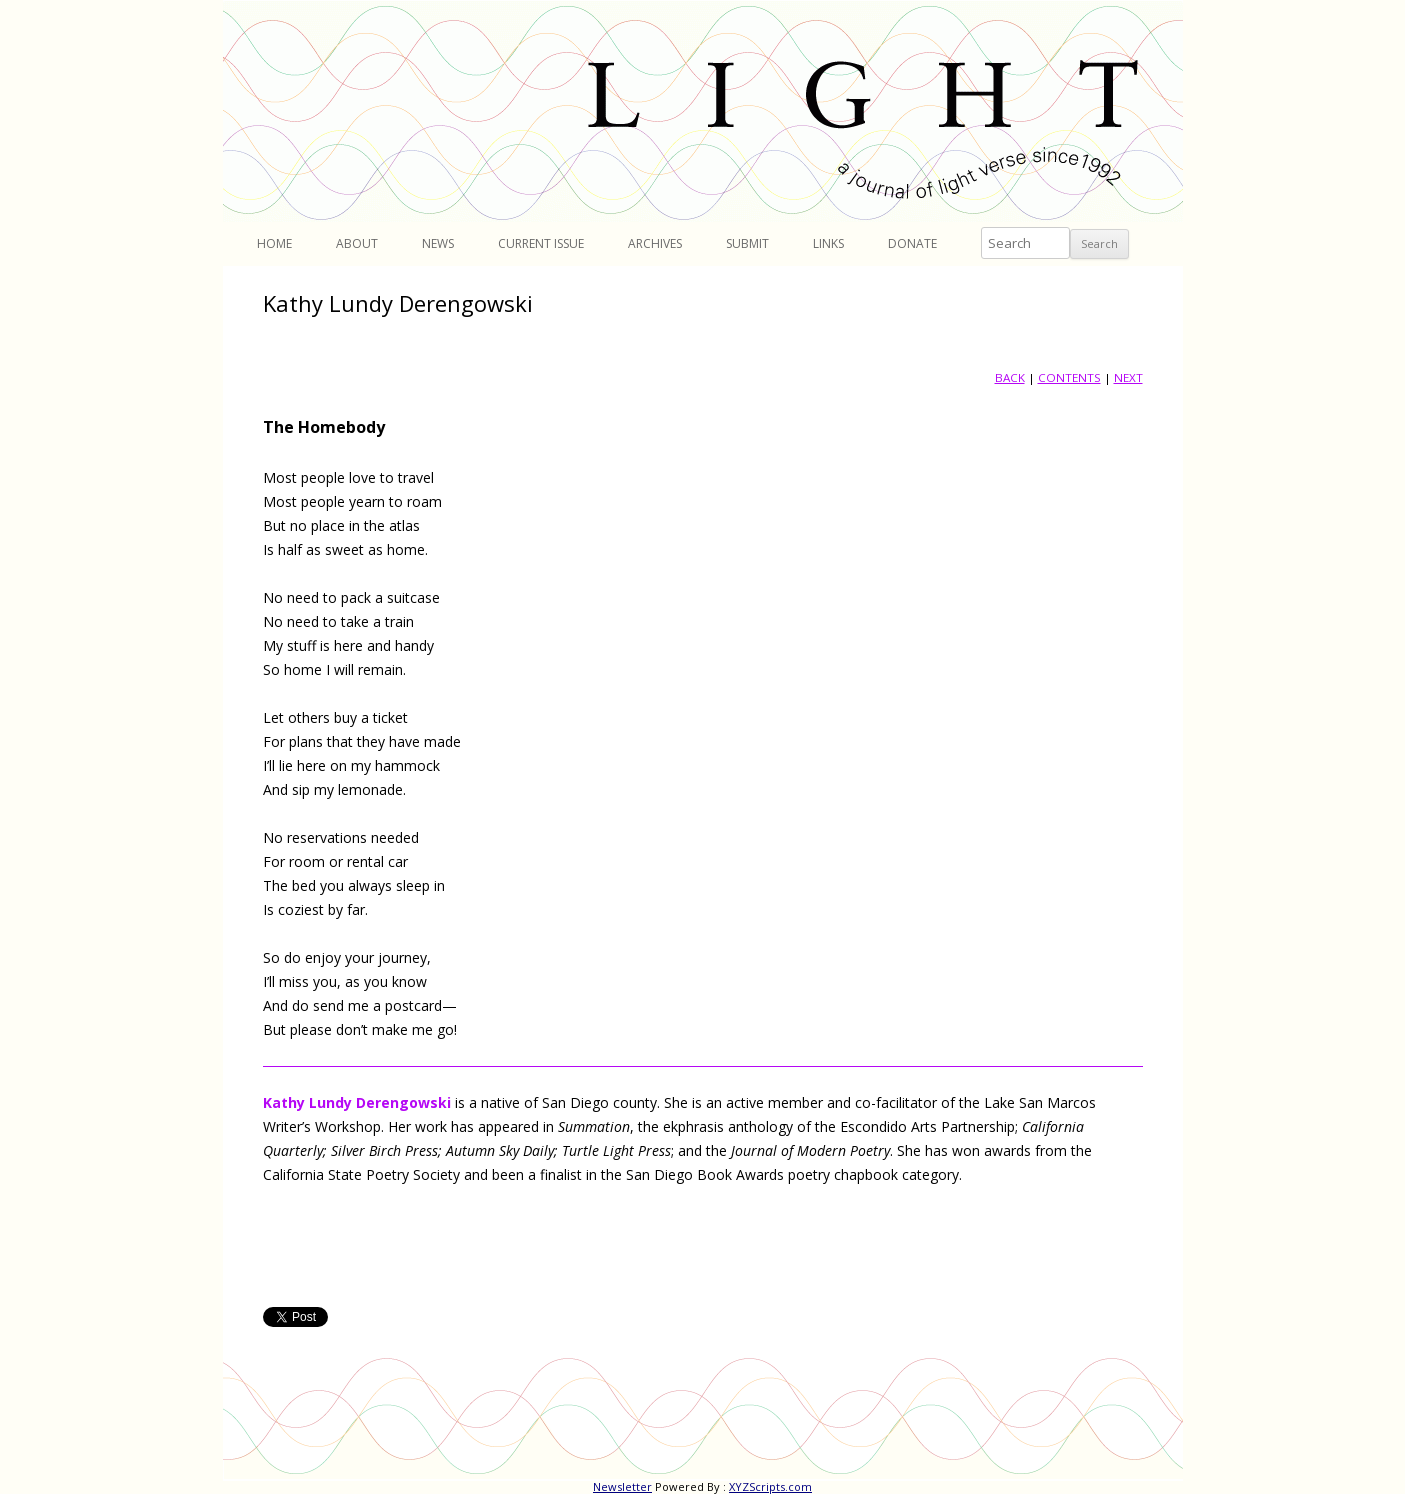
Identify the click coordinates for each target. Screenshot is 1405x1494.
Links (828, 243)
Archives (655, 243)
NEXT (1128, 377)
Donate (912, 243)
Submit (747, 243)
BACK (1010, 377)
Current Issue (541, 243)
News (438, 243)
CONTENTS (1069, 377)
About (357, 243)
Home (274, 243)
